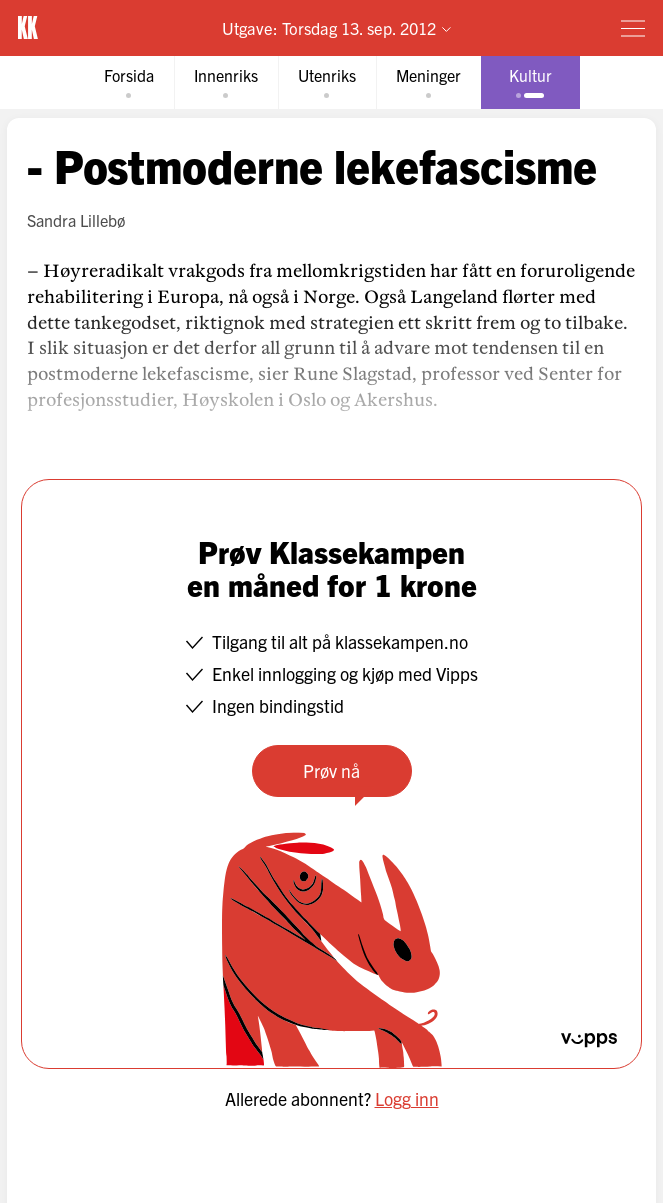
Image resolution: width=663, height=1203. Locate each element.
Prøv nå (331, 770)
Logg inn (407, 1098)
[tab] (129, 82)
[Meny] (633, 28)
